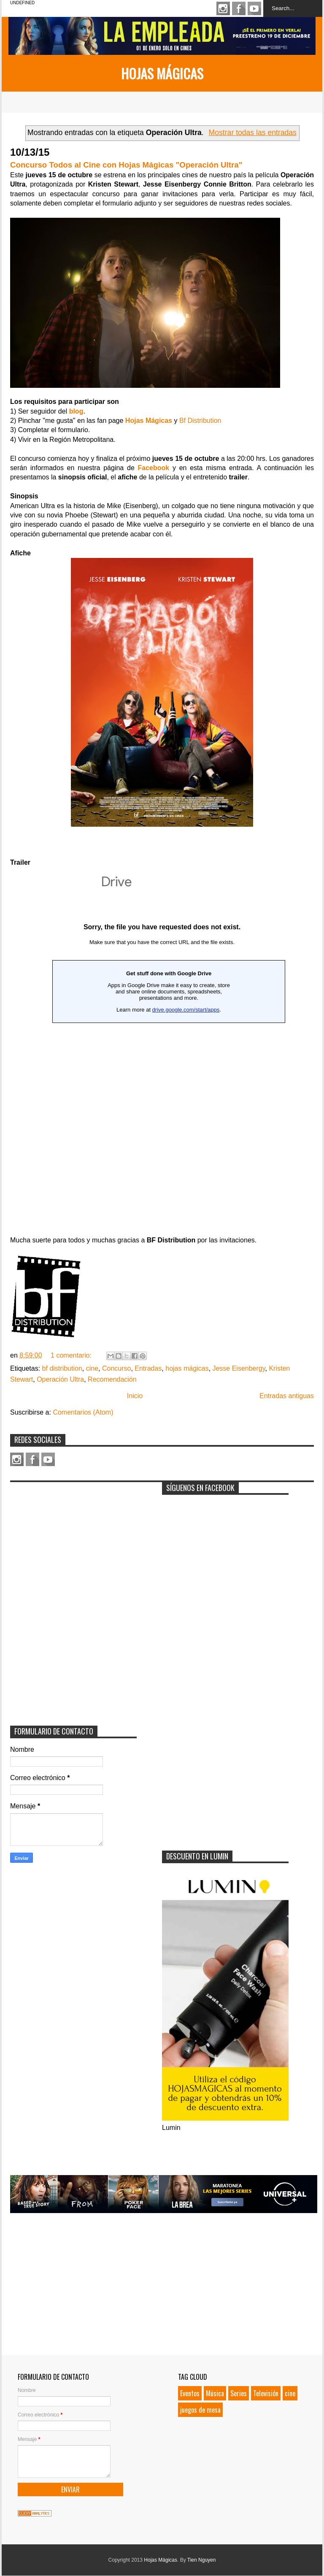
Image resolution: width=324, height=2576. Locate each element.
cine (92, 1368)
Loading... (162, 972)
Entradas (148, 1368)
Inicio (135, 1395)
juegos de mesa (200, 2410)
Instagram (223, 8)
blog (76, 411)
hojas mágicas (186, 1368)
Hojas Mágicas (162, 73)
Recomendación (112, 1379)
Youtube (254, 8)
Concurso (116, 1368)
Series (238, 2393)
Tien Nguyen (201, 2560)
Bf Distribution (200, 420)
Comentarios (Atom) (83, 1412)
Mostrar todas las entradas (253, 132)
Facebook (239, 8)
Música (215, 2393)
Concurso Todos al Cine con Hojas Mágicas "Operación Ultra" (126, 164)
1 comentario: (72, 1355)
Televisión (265, 2393)
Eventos (190, 2393)
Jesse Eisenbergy (238, 1368)
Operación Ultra (60, 1379)
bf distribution (62, 1368)
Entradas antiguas (286, 1395)
